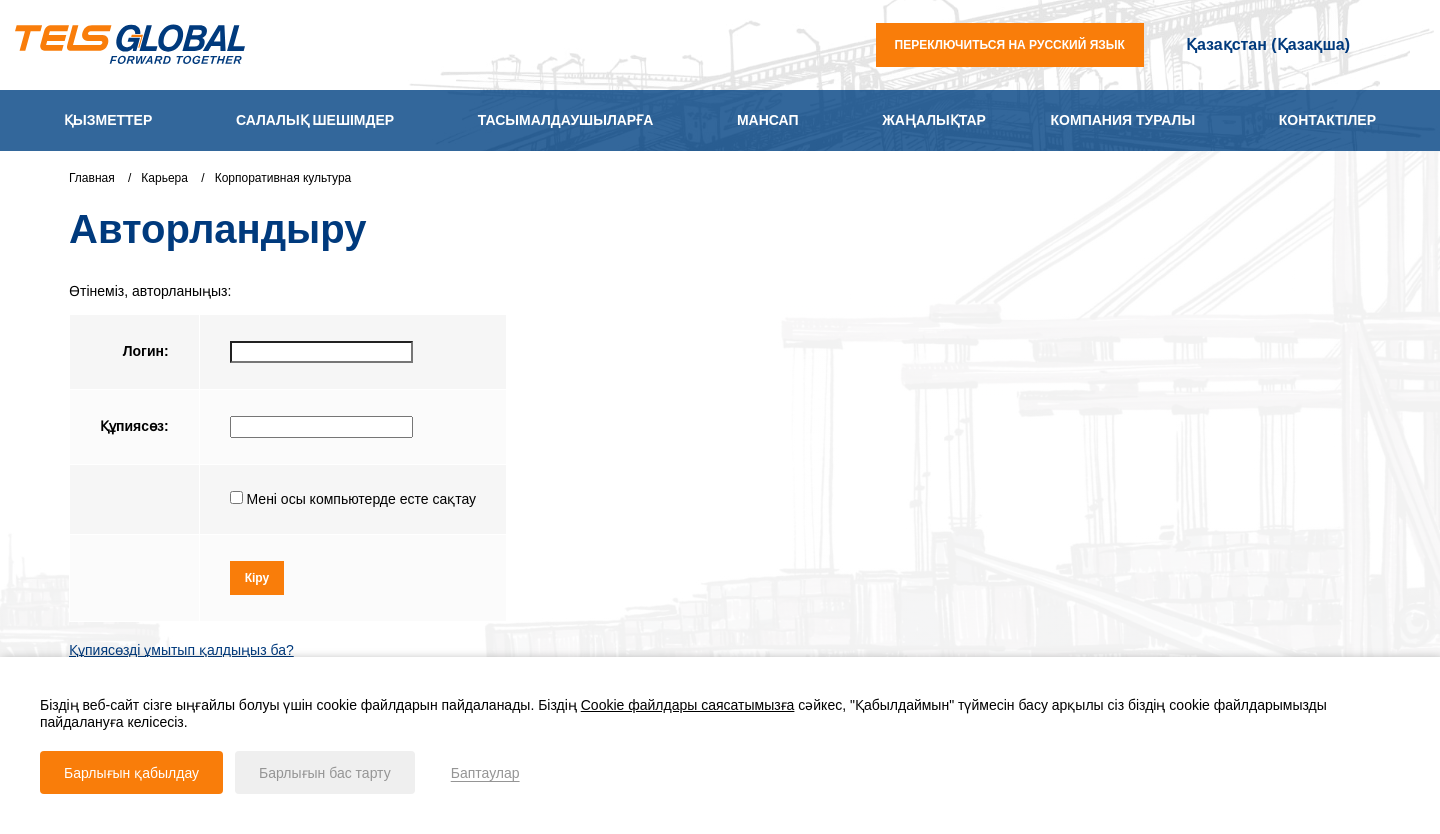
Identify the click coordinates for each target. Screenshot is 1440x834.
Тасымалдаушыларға (565, 120)
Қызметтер (108, 120)
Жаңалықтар (934, 120)
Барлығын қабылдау (131, 773)
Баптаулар (485, 773)
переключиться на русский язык (1010, 45)
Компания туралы (1123, 120)
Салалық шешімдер (315, 120)
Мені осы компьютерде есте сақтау (359, 499)
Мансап (768, 120)
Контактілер (1327, 120)
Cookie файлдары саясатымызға (688, 705)
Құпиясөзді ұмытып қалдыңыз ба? (181, 652)
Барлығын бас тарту (325, 773)
